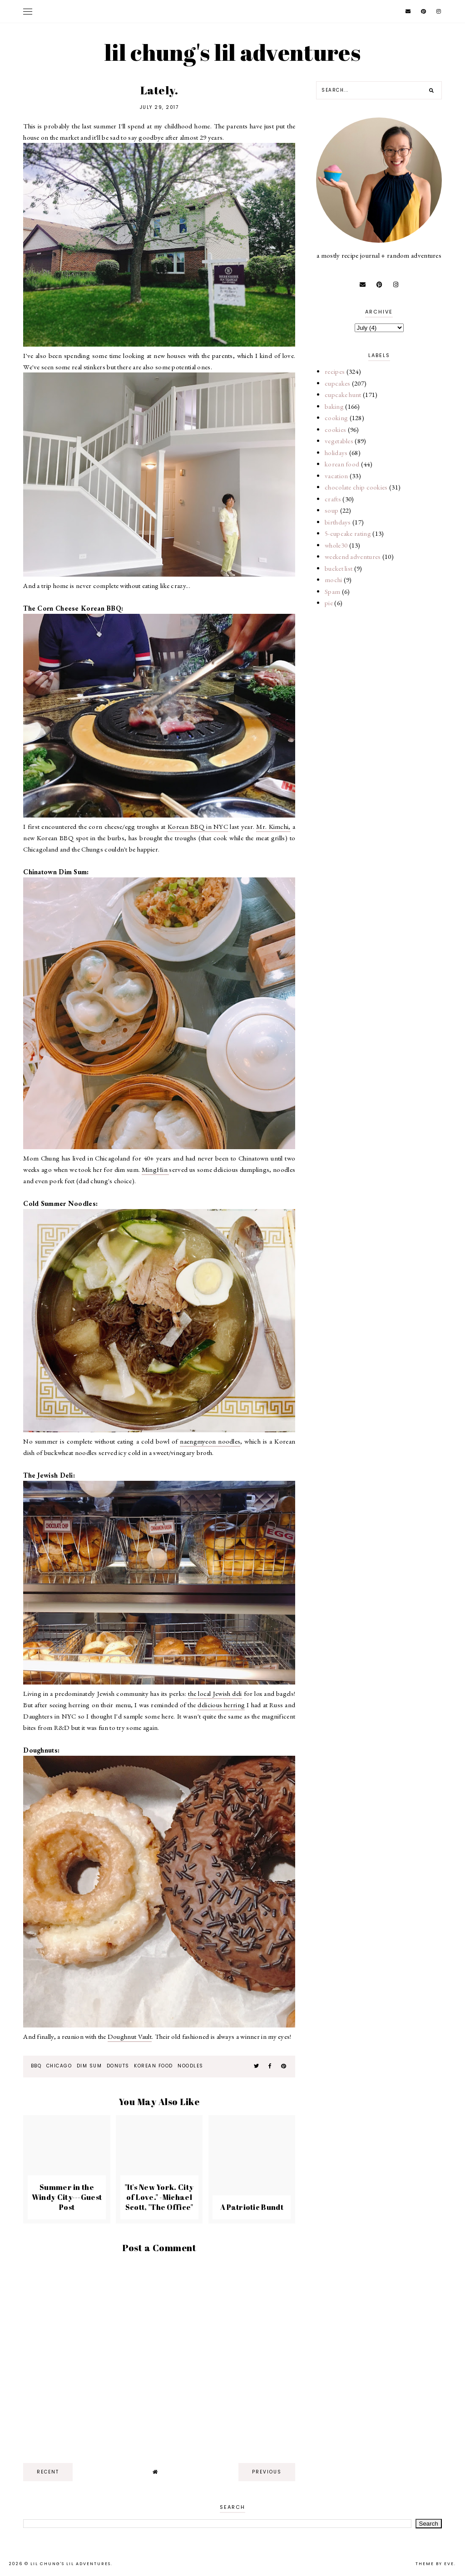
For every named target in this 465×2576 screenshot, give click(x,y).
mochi (333, 579)
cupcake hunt (343, 394)
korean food (153, 2065)
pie (329, 602)
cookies (335, 429)
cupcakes (337, 383)
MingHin (155, 1169)
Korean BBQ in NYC (198, 826)
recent (48, 2471)
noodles (190, 2065)
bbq (35, 2065)
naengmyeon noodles (210, 1441)
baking (334, 406)
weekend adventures (353, 556)
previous (267, 2471)
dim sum (88, 2065)
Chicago (58, 2065)
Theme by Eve (435, 2563)
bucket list (338, 568)
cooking (336, 417)
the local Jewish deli (215, 1693)
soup (331, 510)
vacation (336, 475)
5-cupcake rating (348, 533)
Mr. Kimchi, (273, 826)
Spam (332, 591)
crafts (333, 499)
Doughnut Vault (130, 2036)
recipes (335, 371)
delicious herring (221, 1704)
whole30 (336, 545)
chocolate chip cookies (356, 487)
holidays (336, 452)
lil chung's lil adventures (232, 52)
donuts (117, 2065)
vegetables (339, 440)
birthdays (338, 522)
